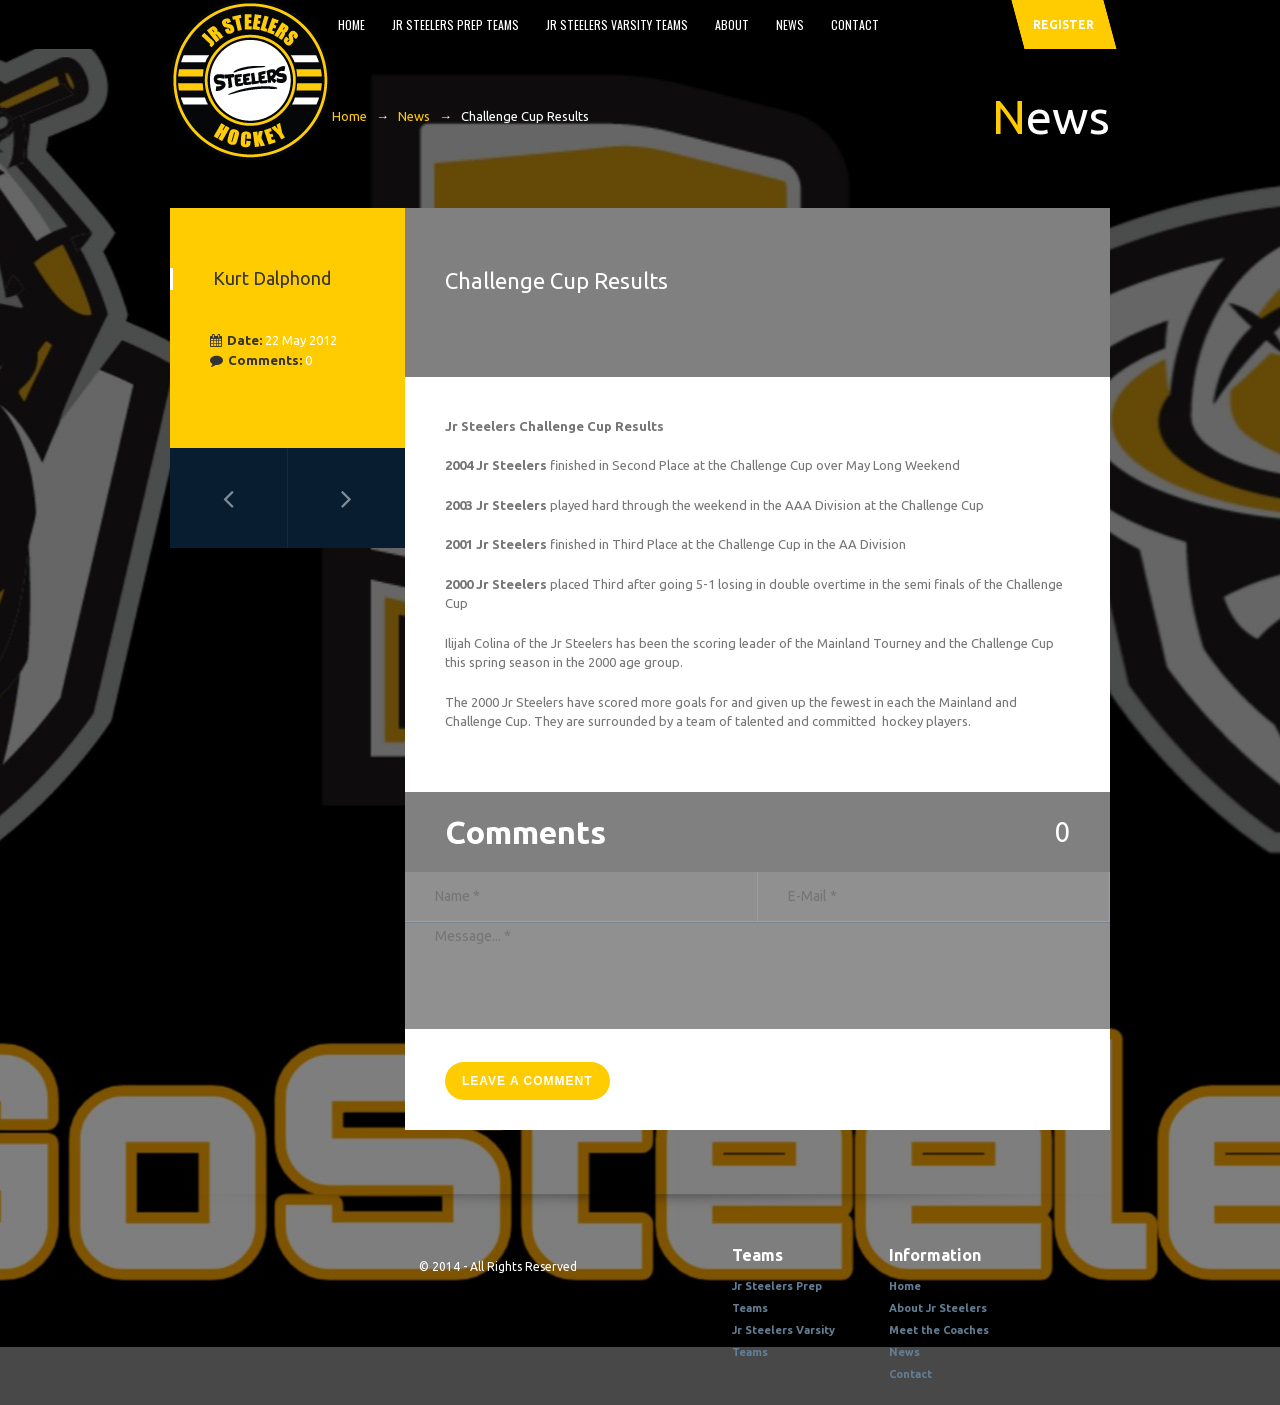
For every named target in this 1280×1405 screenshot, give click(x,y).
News (790, 24)
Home (351, 24)
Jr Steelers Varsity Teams (617, 24)
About (732, 24)
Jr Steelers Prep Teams (455, 24)
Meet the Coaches (939, 1330)
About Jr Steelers (938, 1308)
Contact (855, 24)
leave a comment (527, 1081)
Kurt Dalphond (272, 278)
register (1063, 24)
